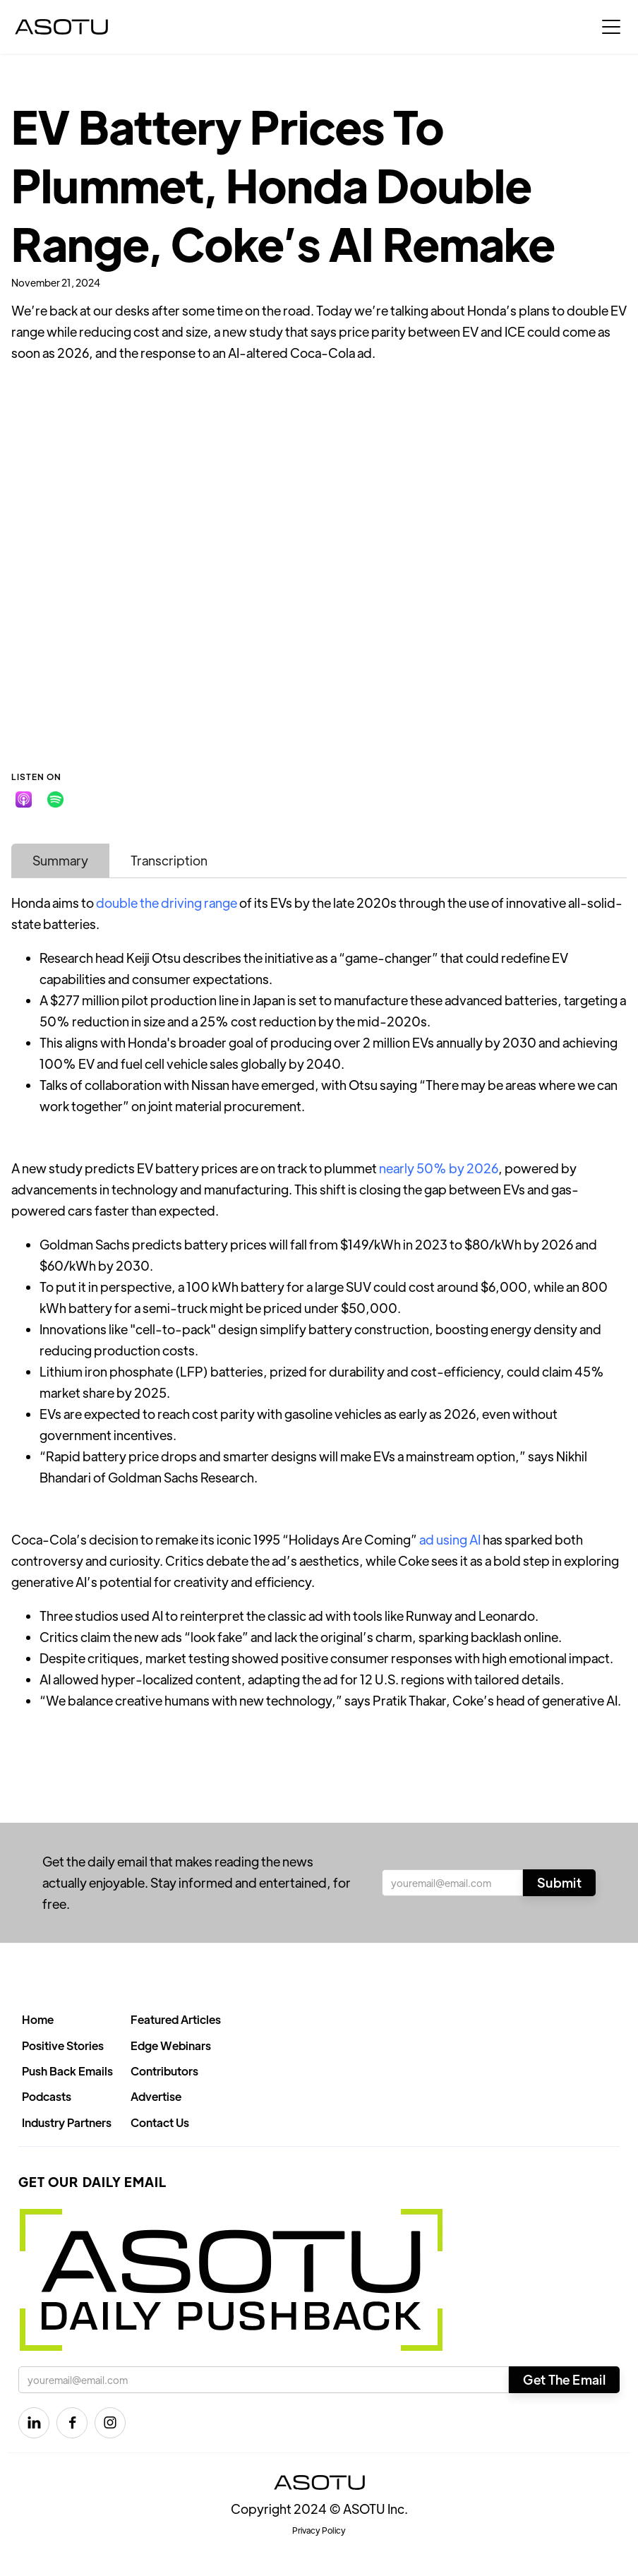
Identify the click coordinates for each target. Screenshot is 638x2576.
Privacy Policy (319, 2530)
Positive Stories (63, 2045)
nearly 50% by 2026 (438, 1168)
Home (38, 2019)
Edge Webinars (171, 2045)
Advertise (156, 2096)
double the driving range (166, 902)
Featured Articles (176, 2019)
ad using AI (450, 1539)
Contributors (164, 2070)
